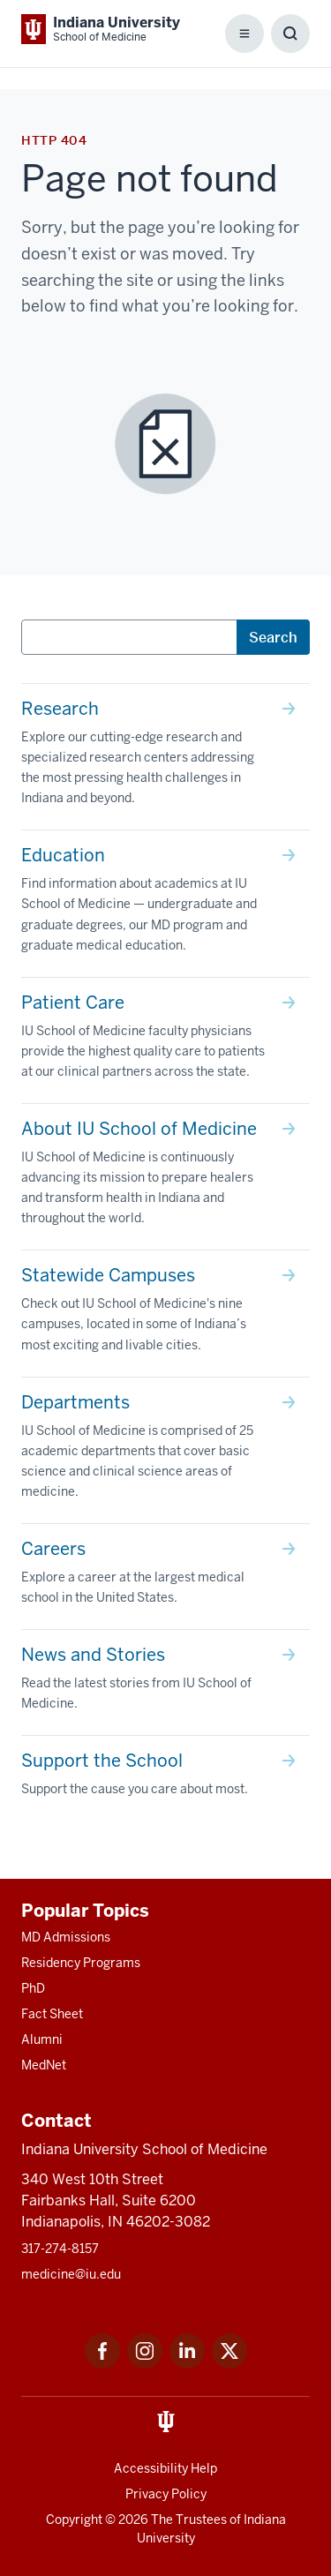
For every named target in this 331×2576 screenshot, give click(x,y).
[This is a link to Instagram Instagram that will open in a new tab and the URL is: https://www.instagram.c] (144, 2363)
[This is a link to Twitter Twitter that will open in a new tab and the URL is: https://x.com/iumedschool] (229, 2363)
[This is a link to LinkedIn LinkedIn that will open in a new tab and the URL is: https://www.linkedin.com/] (187, 2363)
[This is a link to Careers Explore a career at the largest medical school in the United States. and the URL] (165, 1576)
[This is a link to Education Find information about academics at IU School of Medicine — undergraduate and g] (165, 903)
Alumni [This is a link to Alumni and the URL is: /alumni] (42, 2039)
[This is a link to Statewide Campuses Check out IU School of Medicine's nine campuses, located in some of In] (165, 1313)
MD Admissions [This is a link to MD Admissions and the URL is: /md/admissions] (65, 1937)
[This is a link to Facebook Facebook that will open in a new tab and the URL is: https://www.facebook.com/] (102, 2363)
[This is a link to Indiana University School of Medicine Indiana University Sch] (100, 29)
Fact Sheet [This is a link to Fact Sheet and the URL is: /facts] (52, 2014)
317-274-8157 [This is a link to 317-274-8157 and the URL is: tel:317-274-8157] (60, 2249)
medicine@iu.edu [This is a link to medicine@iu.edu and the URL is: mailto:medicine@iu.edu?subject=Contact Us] (71, 2274)
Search (273, 637)
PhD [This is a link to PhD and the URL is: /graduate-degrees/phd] (33, 1988)
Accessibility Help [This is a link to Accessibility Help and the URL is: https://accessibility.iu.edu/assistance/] (165, 2468)
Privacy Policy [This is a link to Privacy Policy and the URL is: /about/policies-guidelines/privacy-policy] (166, 2494)
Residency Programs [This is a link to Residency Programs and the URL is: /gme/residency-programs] (80, 1963)
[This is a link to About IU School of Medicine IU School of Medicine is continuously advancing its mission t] (165, 1177)
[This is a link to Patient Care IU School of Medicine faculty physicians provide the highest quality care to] (165, 1040)
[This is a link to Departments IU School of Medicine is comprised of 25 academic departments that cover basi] (165, 1450)
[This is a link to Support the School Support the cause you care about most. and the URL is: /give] (165, 1778)
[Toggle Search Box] (290, 33)
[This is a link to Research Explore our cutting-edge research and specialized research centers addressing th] (165, 757)
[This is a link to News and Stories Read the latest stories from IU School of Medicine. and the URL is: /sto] (165, 1682)
